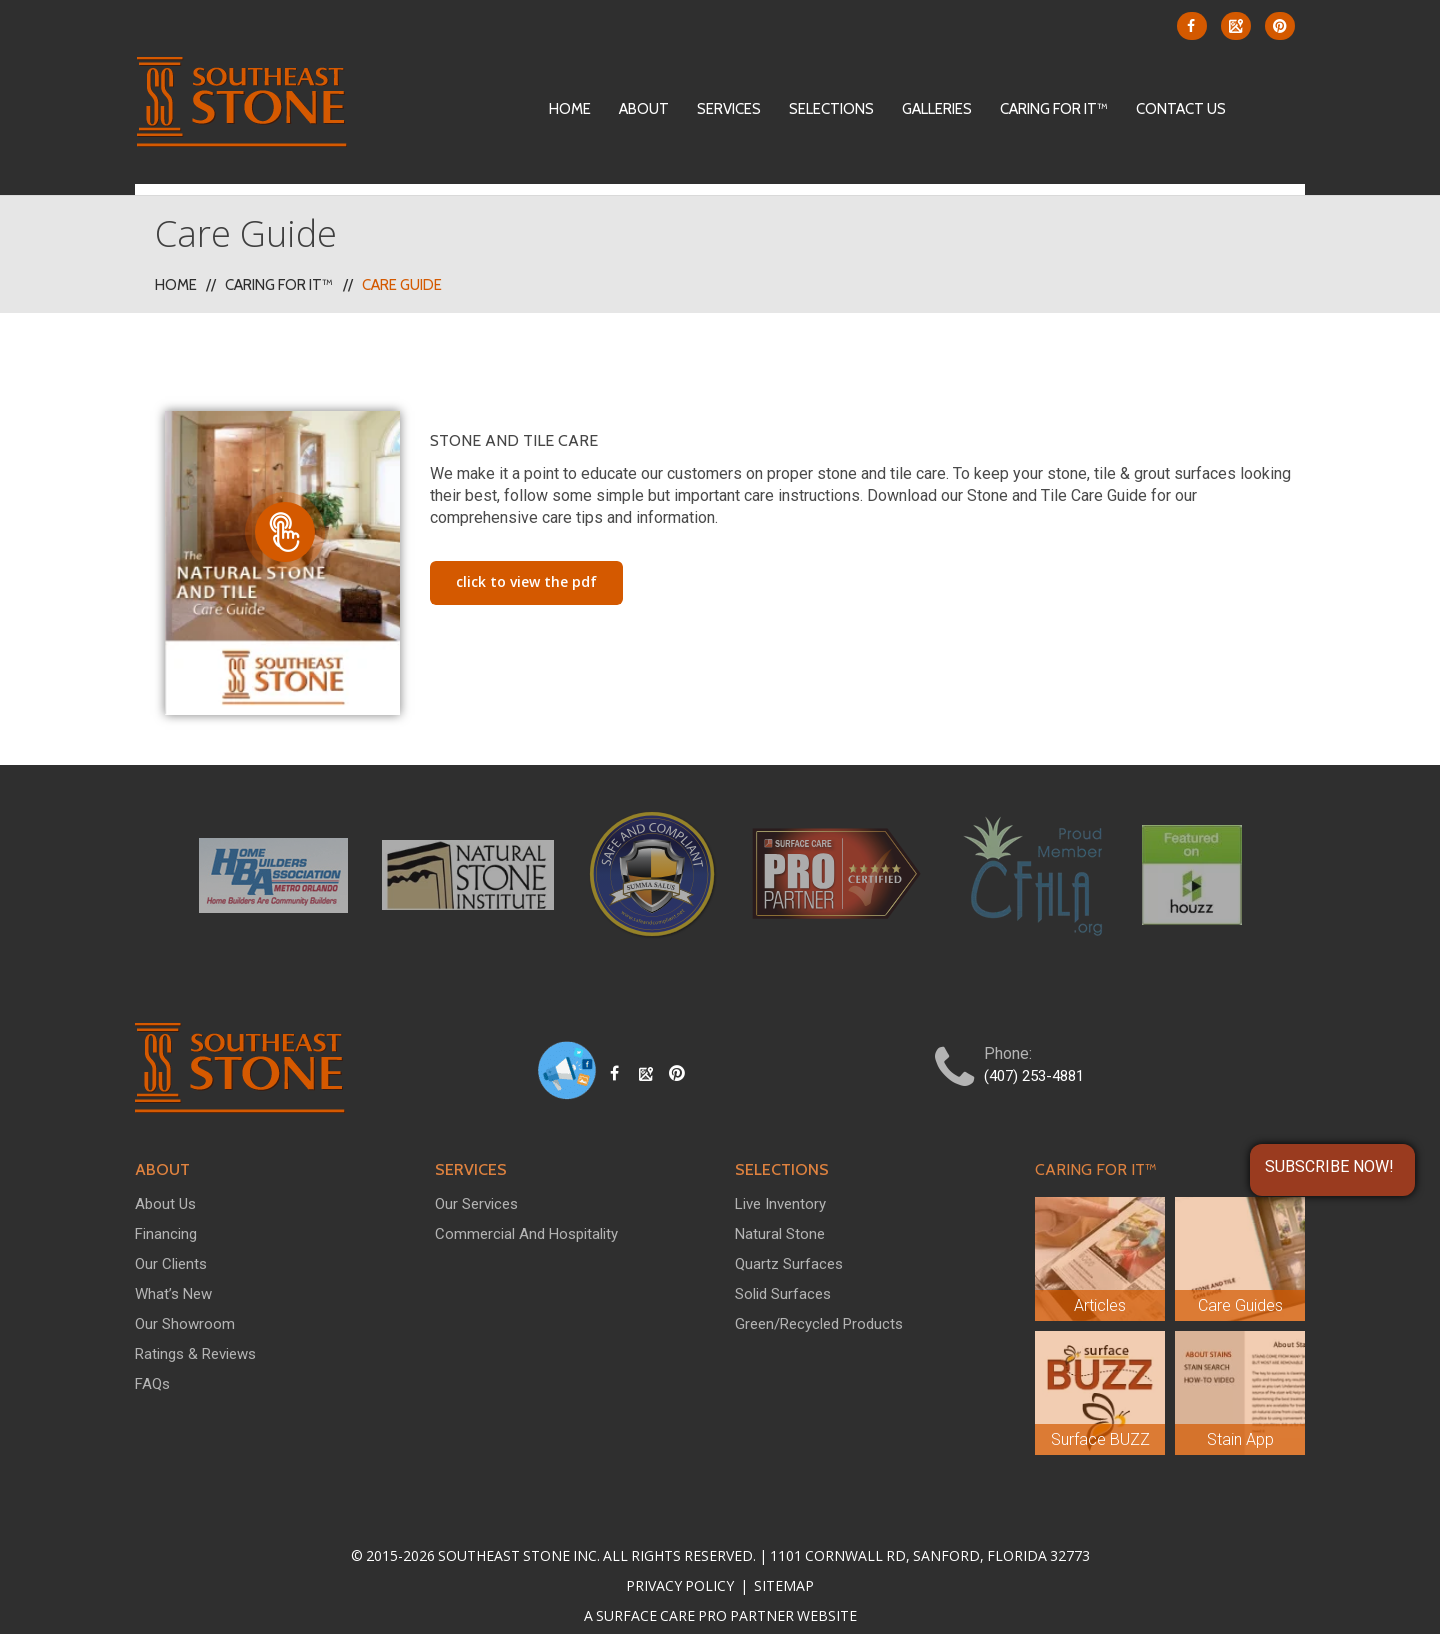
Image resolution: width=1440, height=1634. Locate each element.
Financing (166, 1211)
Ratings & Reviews (195, 1331)
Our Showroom (185, 1301)
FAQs (152, 1361)
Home (570, 109)
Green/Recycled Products (819, 1301)
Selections (831, 109)
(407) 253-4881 (1034, 1053)
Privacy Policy (681, 1562)
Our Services (476, 1181)
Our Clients (171, 1241)
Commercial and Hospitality (526, 1211)
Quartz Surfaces (789, 1241)
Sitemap (782, 1562)
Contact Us (1181, 109)
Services (729, 109)
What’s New (173, 1271)
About (644, 109)
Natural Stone (780, 1211)
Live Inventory (780, 1181)
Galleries (937, 109)
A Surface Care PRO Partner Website (720, 1592)
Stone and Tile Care (514, 417)
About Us (165, 1181)
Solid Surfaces (783, 1271)
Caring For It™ (1054, 109)
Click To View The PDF (526, 558)
